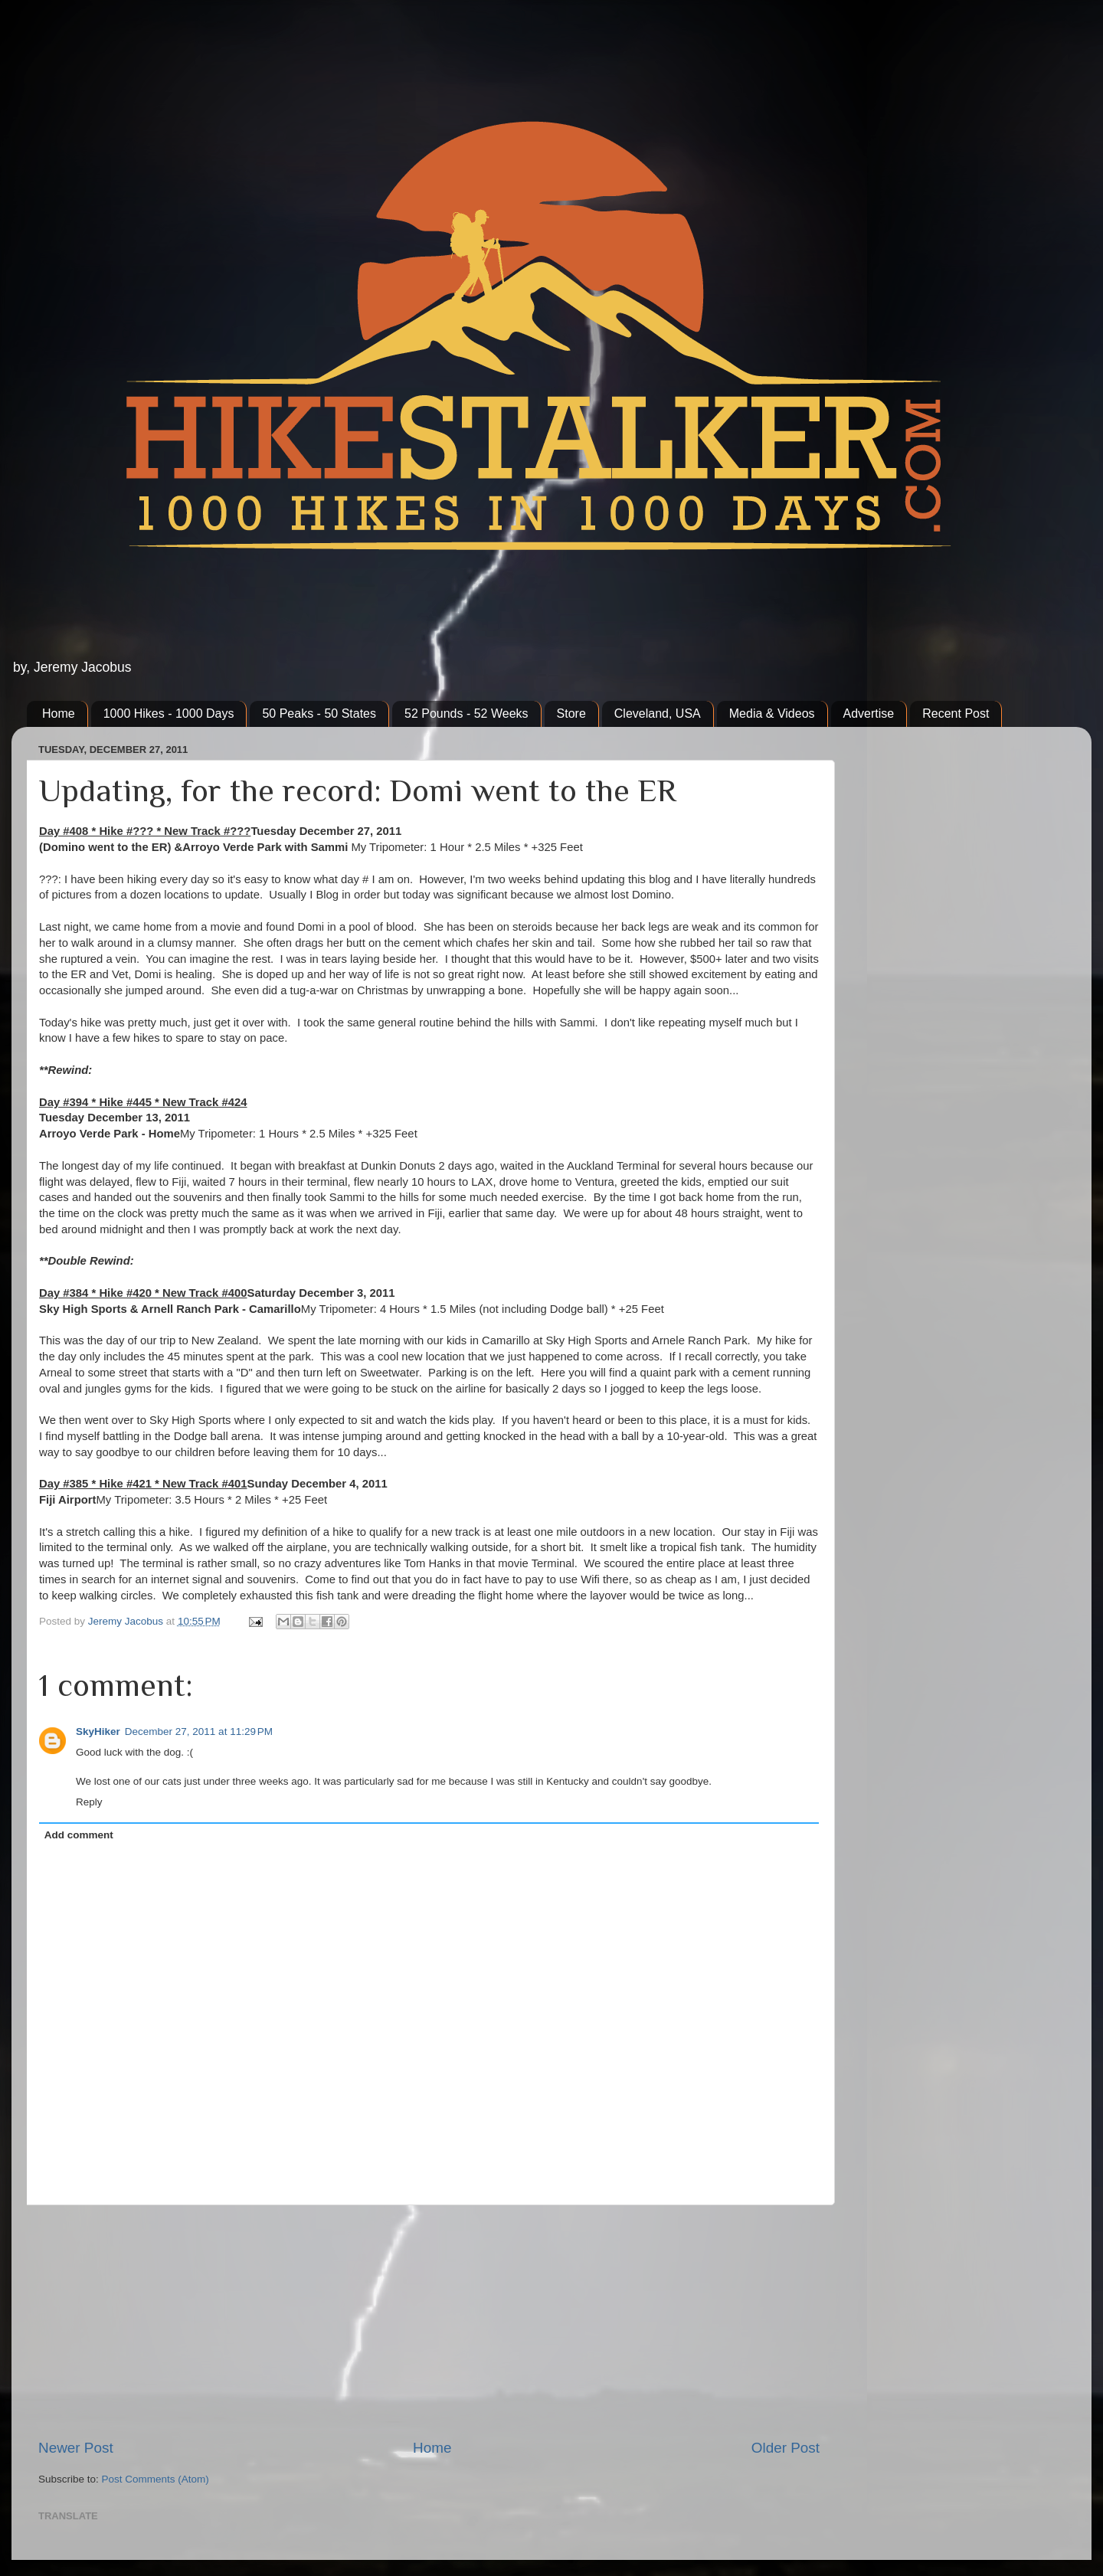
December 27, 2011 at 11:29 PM (199, 1731)
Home (58, 713)
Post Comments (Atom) (155, 2479)
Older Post (785, 2448)
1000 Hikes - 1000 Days (168, 713)
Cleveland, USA (657, 713)
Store (571, 713)
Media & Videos (772, 713)
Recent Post (955, 713)
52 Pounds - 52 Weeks (466, 713)
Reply (89, 1802)
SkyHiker (98, 1731)
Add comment (78, 1835)
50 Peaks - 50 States (319, 713)
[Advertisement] (429, 2321)
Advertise (869, 713)
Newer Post (75, 2448)
